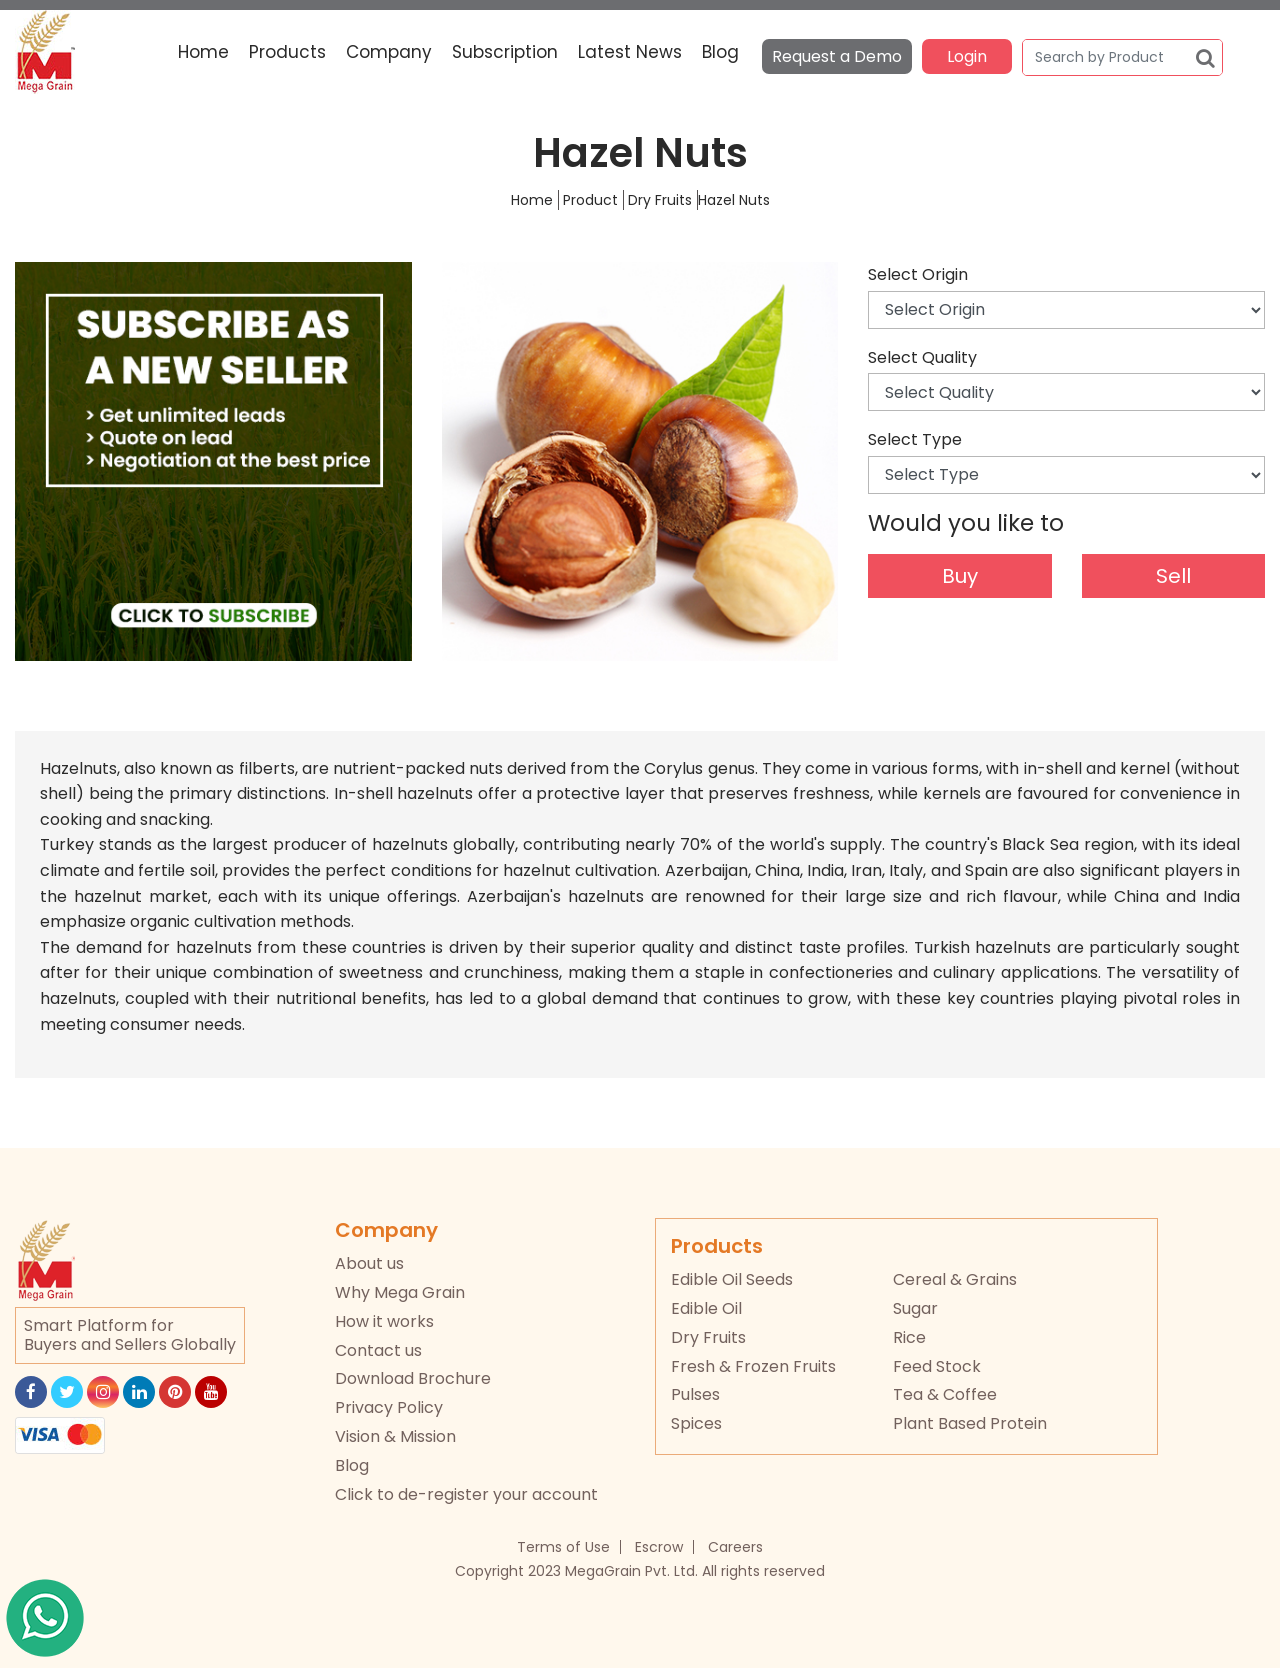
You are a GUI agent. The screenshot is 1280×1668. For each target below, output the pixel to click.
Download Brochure (413, 1378)
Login (967, 56)
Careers (735, 1547)
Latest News (630, 52)
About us (369, 1263)
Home (203, 52)
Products (287, 52)
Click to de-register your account (466, 1494)
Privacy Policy (389, 1407)
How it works (384, 1321)
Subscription (505, 52)
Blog (720, 52)
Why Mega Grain (400, 1292)
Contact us (378, 1350)
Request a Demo (837, 56)
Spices (696, 1423)
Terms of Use (563, 1547)
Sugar (915, 1308)
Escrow (659, 1547)
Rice (909, 1337)
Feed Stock (937, 1366)
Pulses (695, 1394)
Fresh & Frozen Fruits (753, 1366)
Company (389, 52)
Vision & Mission (395, 1436)
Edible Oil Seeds (732, 1279)
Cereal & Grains (955, 1279)
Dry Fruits (660, 200)
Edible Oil (706, 1308)
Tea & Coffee (945, 1394)
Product (590, 200)
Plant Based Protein (970, 1423)
